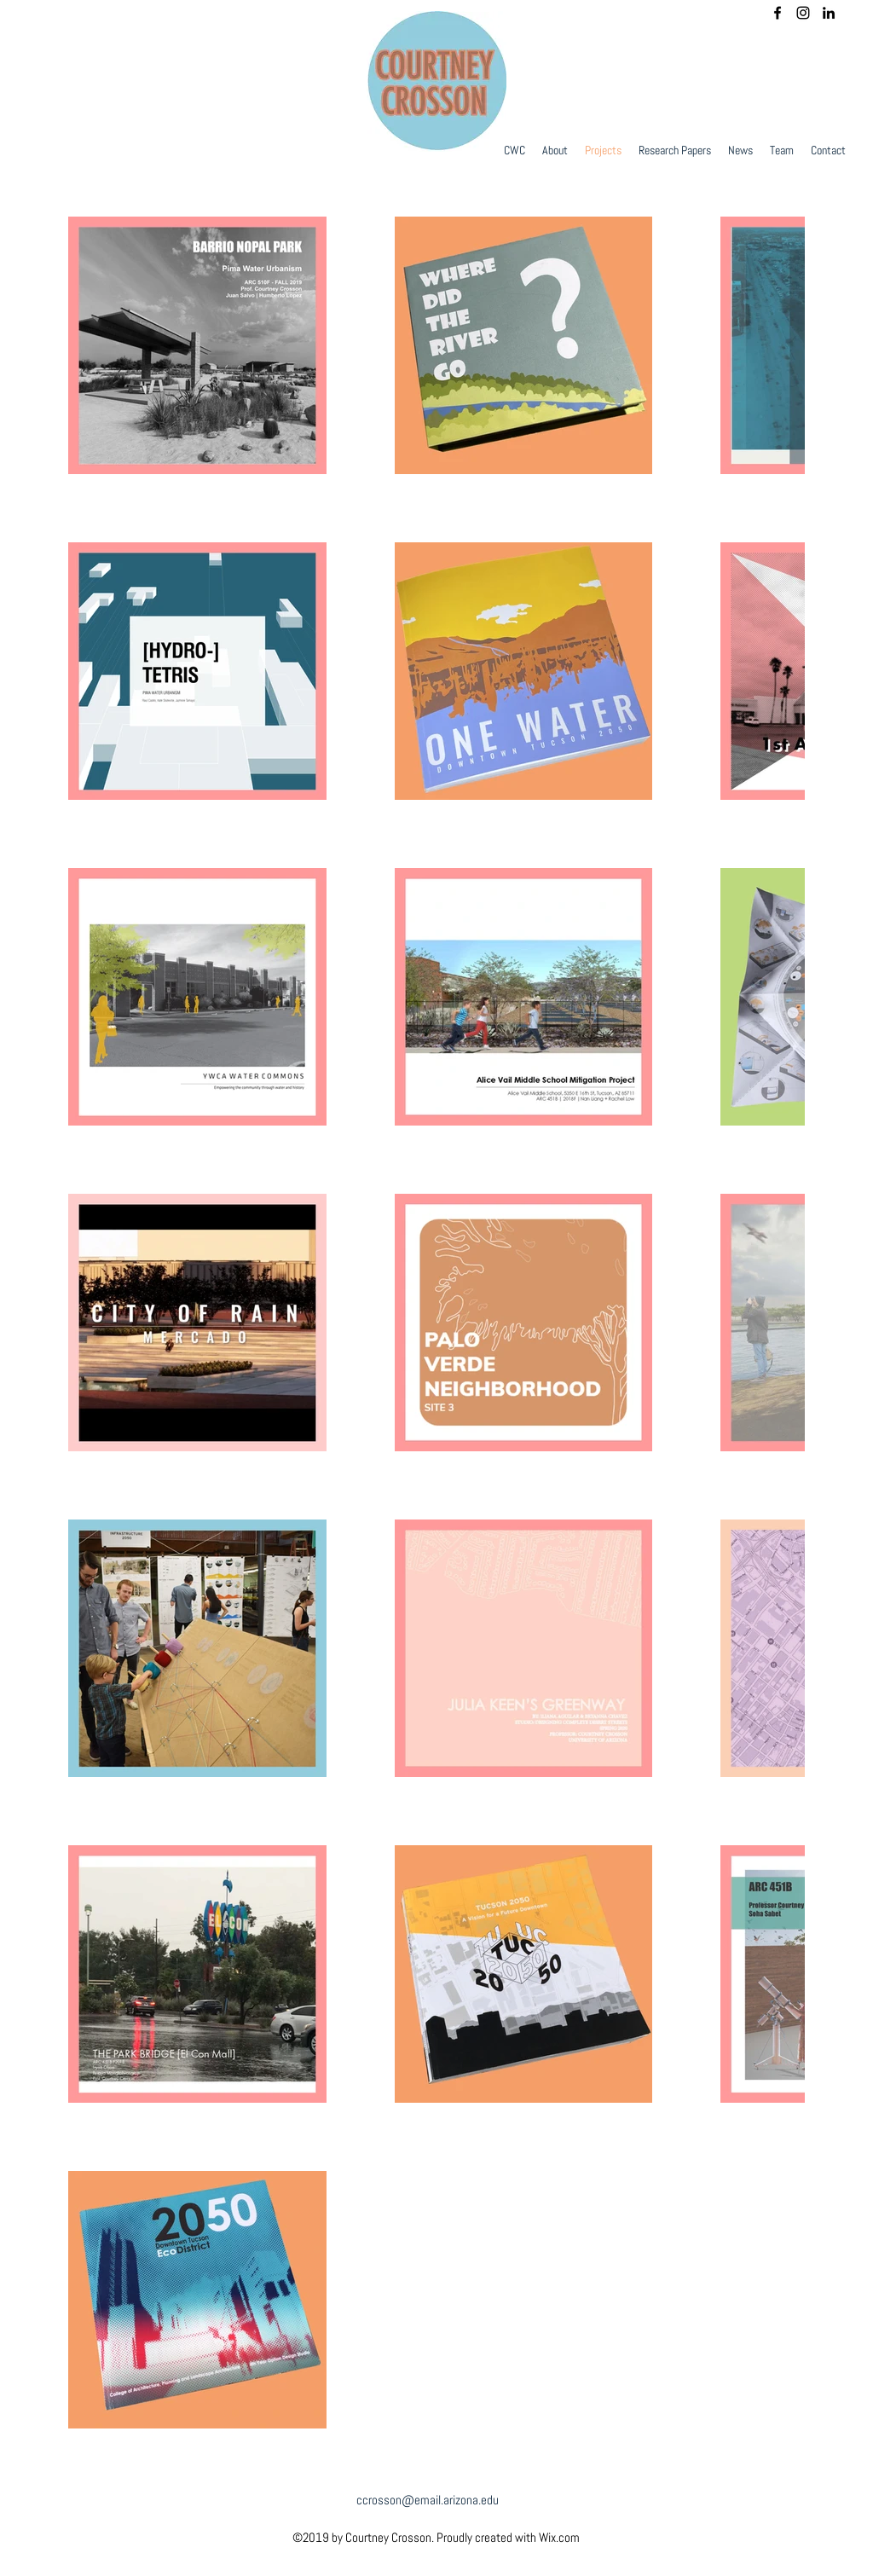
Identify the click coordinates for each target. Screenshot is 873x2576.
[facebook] (777, 12)
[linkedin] (828, 12)
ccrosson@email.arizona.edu (427, 2500)
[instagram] (803, 12)
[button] (740, 150)
